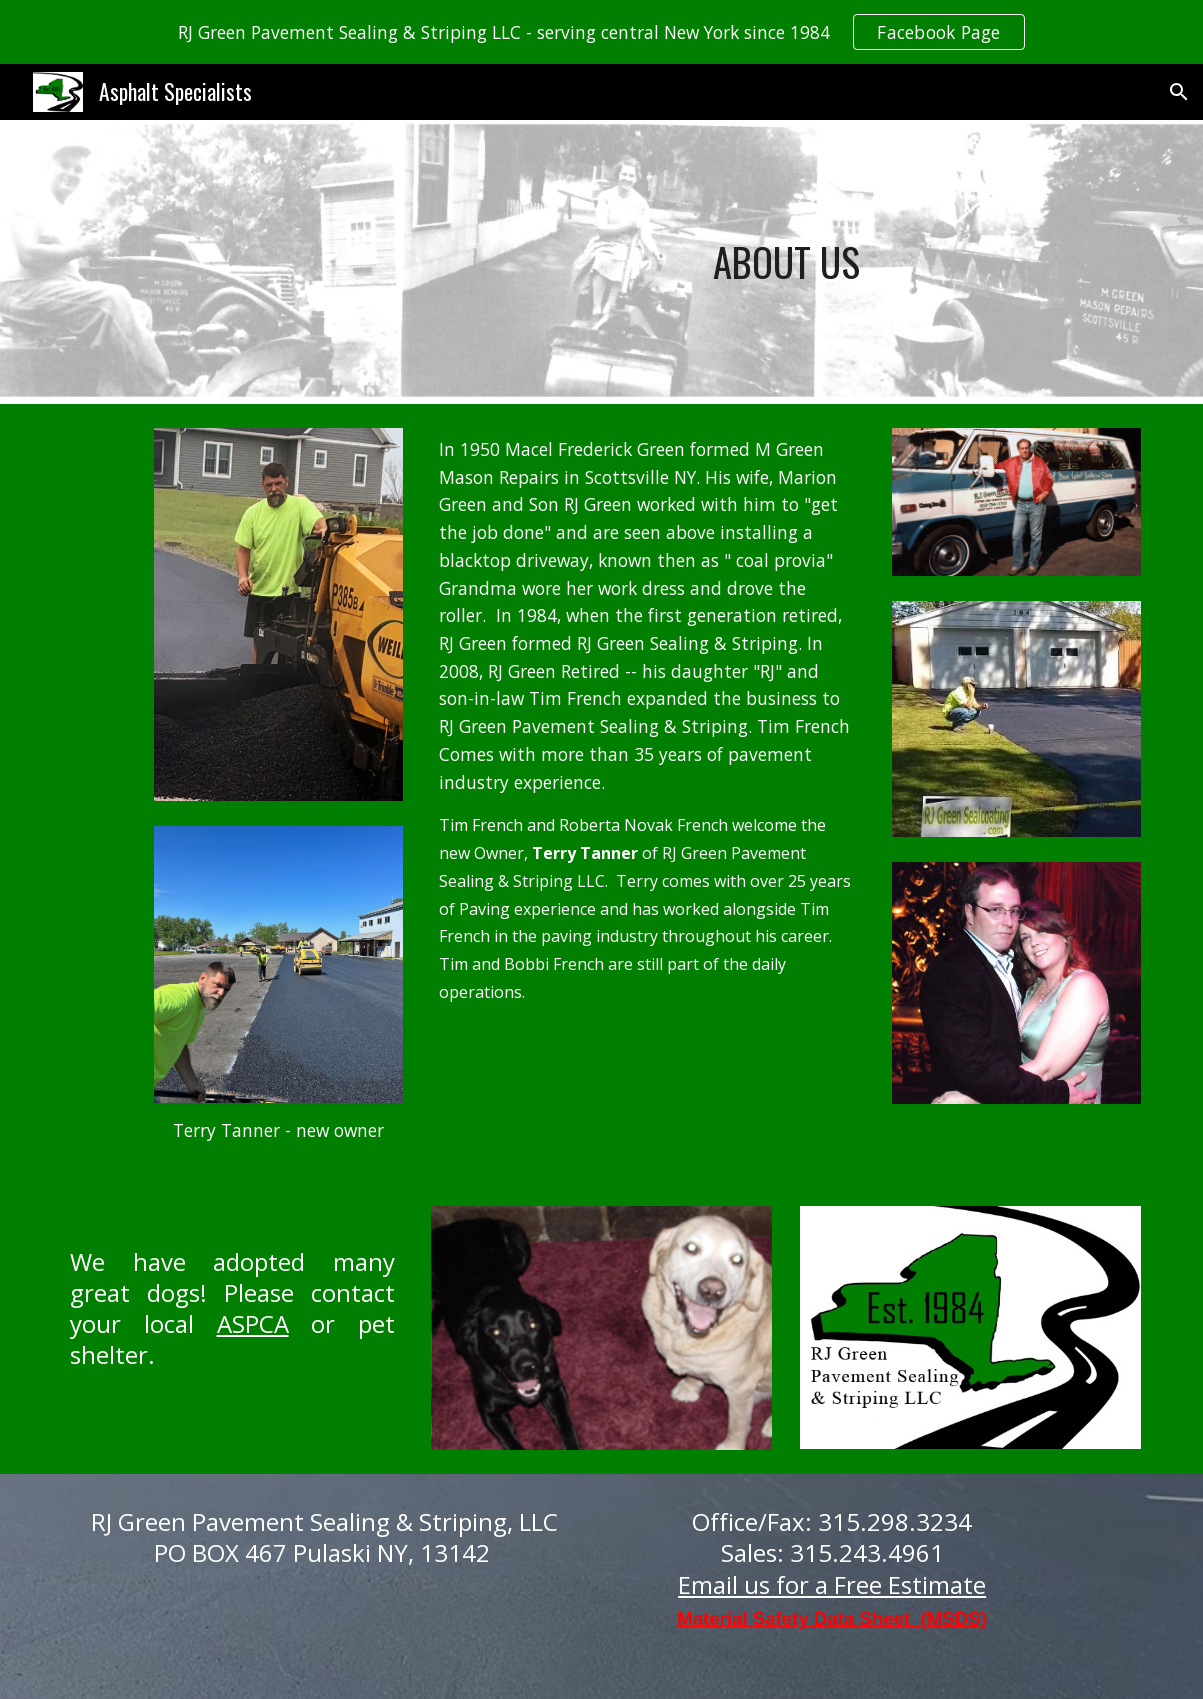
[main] (786, 262)
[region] (601, 32)
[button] (1179, 92)
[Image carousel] (601, 1328)
